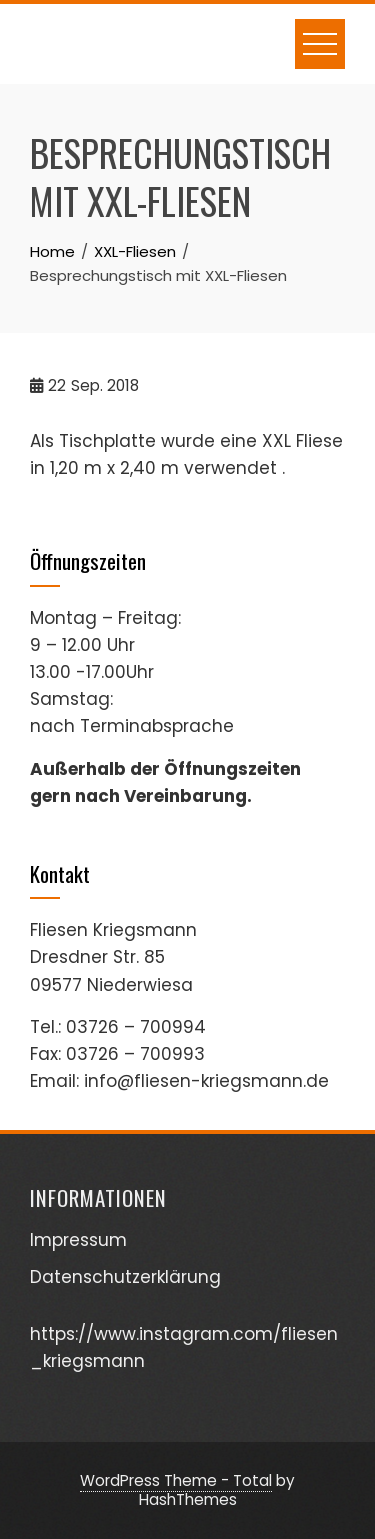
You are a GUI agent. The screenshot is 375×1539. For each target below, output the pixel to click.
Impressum (78, 1240)
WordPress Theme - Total (176, 1480)
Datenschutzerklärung (125, 1277)
